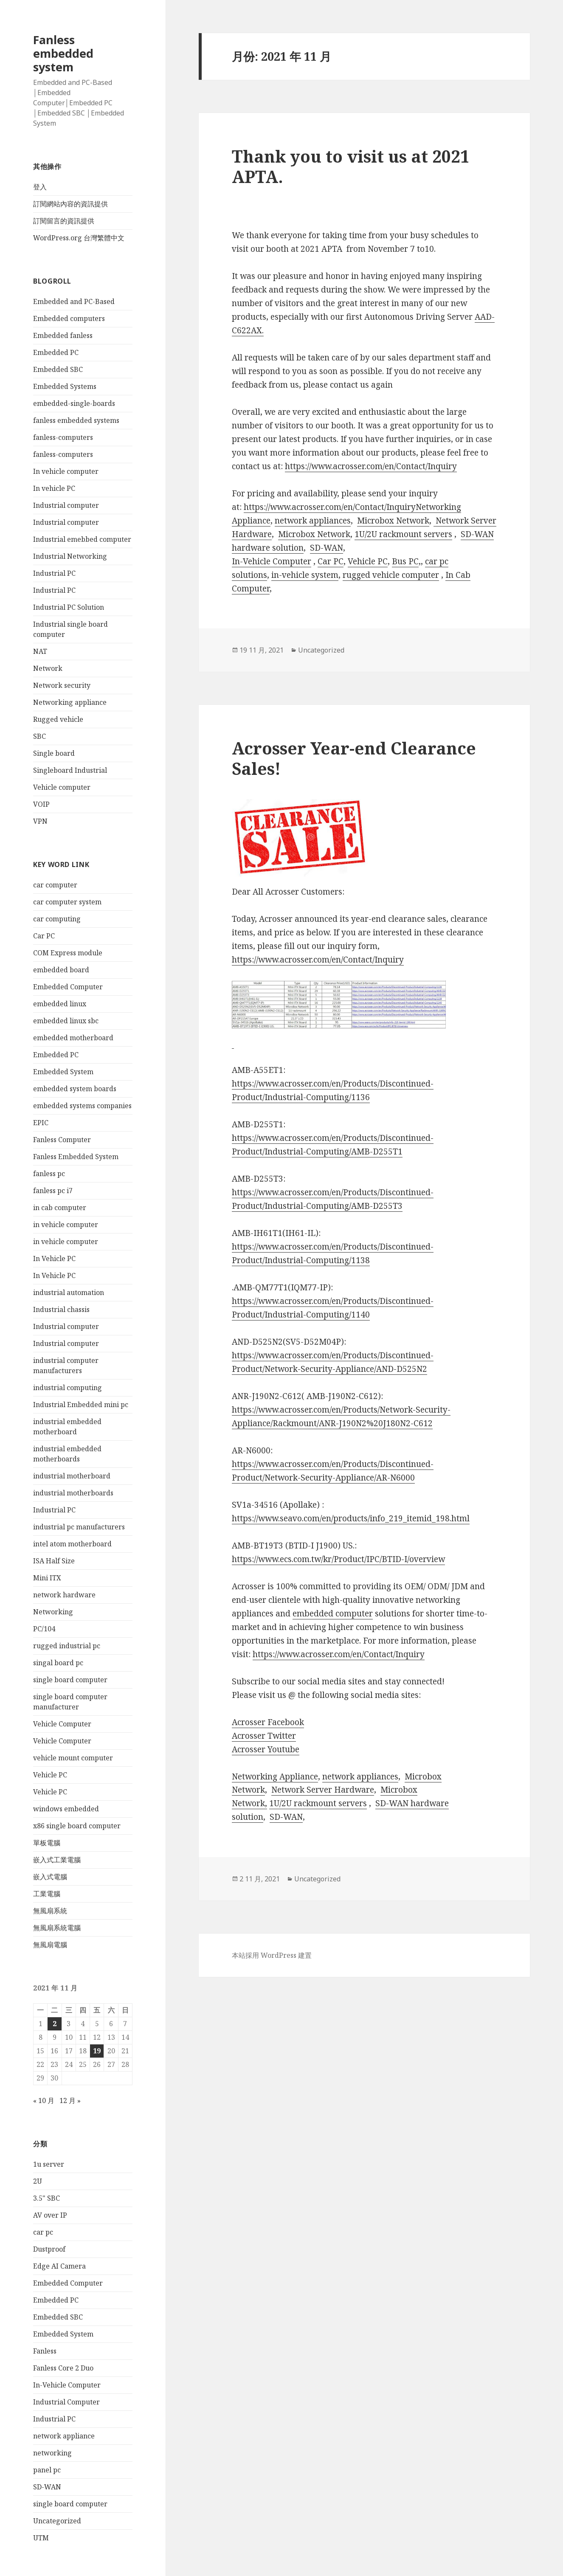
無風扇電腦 (50, 1944)
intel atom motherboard (72, 1543)
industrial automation (68, 1292)
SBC (39, 736)
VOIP (41, 804)
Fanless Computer (62, 1139)
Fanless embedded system (63, 53)
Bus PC (405, 561)
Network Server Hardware (322, 1789)
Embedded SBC (58, 369)
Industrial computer (66, 505)
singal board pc (58, 1662)
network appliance (64, 2436)
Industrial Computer (66, 2402)
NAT (40, 651)
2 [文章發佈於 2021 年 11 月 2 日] (54, 2023)
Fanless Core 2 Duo (63, 2368)
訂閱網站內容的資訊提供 (70, 203)
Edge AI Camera (59, 2266)
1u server (48, 2164)
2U (37, 2181)
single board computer (70, 1679)
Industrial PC (54, 573)
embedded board (61, 969)
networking (52, 2453)
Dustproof (49, 2249)
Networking (53, 1611)
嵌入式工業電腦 (57, 1859)
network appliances (313, 520)
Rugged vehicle (58, 719)
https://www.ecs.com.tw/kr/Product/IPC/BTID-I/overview (338, 1559)
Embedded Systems (64, 386)
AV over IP (50, 2215)
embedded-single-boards (74, 403)
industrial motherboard (71, 1476)
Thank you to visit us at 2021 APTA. (351, 166)
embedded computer (333, 1613)
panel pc (47, 2470)
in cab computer (59, 1207)
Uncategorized (57, 2520)
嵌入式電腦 (50, 1876)
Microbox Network (393, 520)
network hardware (64, 1594)
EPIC (40, 1122)
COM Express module (67, 952)
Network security (61, 685)
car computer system (67, 902)
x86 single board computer (77, 1825)
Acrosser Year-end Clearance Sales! (354, 758)
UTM (41, 2537)
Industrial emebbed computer (82, 539)
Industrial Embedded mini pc (80, 1404)
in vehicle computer (65, 1224)
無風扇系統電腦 (57, 1927)
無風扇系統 (50, 1910)
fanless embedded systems (76, 420)
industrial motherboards (73, 1493)
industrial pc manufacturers (79, 1527)
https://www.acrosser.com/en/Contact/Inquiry (371, 466)
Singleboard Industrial (70, 770)
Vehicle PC (50, 1774)
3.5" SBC (46, 2198)
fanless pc (49, 1173)
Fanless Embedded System (75, 1156)
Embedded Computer (68, 986)
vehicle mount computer (73, 1757)
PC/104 (44, 1628)
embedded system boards (74, 1088)
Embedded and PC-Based (74, 301)
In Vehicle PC (54, 1258)
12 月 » (70, 2100)
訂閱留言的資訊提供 (63, 220)
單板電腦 (46, 1842)
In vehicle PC (54, 488)
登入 (40, 186)
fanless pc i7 (53, 1190)
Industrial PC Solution (68, 607)
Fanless (44, 2351)
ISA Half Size (54, 1560)
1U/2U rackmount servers (403, 534)
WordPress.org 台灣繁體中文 (78, 237)
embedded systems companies (82, 1105)
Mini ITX (47, 1577)
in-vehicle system (304, 574)
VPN (40, 821)
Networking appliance (70, 702)
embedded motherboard (73, 1037)
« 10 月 (43, 2100)
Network (47, 668)
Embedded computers (69, 318)
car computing (57, 918)
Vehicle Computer (62, 1724)
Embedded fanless (63, 335)
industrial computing (67, 1387)
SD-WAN (47, 2487)
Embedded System (63, 1071)
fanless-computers (63, 437)
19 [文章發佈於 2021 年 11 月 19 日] (97, 2050)
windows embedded (66, 1808)
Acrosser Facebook (268, 1722)
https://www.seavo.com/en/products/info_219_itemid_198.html (351, 1518)
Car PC (44, 935)
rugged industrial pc (66, 1645)
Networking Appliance (275, 1776)
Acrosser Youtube (265, 1749)
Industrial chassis (61, 1309)
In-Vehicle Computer (67, 2385)
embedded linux (59, 1003)
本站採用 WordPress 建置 (272, 1955)
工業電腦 (46, 1893)
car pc (43, 2232)
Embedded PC (56, 352)
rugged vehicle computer (391, 574)
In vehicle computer (66, 471)
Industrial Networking (70, 556)
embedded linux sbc (66, 1020)
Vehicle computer (61, 787)
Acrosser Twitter (264, 1735)
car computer (55, 885)
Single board (54, 753)
